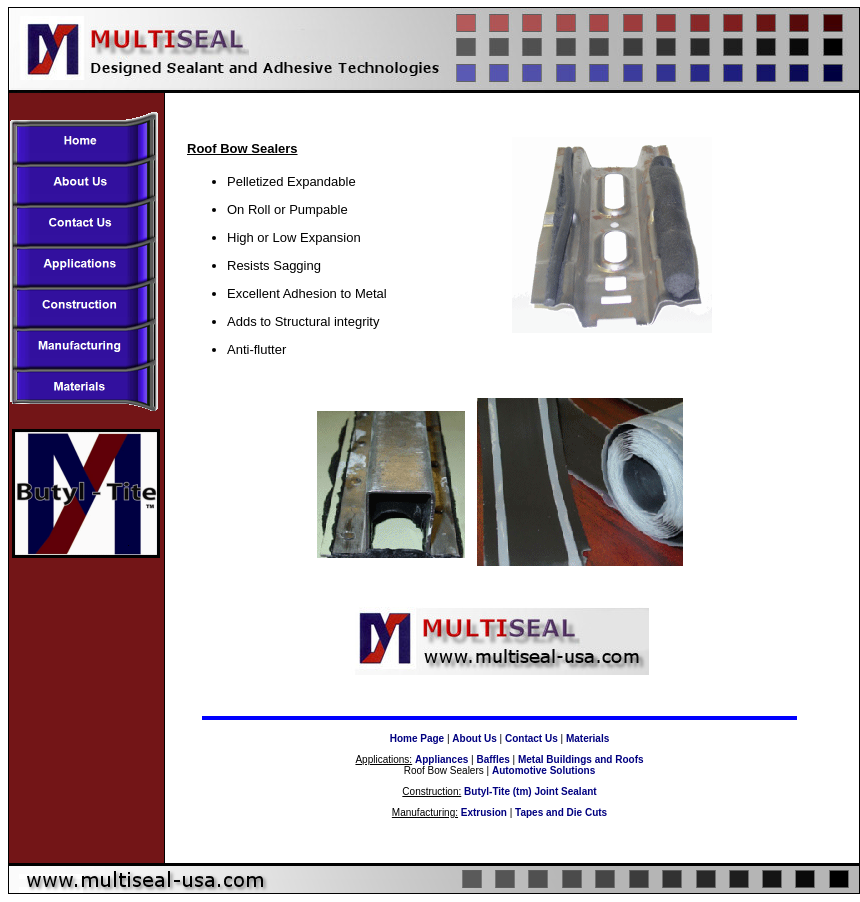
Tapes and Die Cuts (561, 812)
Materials (587, 738)
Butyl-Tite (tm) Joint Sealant (530, 791)
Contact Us (531, 738)
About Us (474, 738)
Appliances (441, 759)
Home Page (417, 738)
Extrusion (484, 812)
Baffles (492, 759)
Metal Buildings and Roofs (581, 759)
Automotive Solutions (543, 770)
